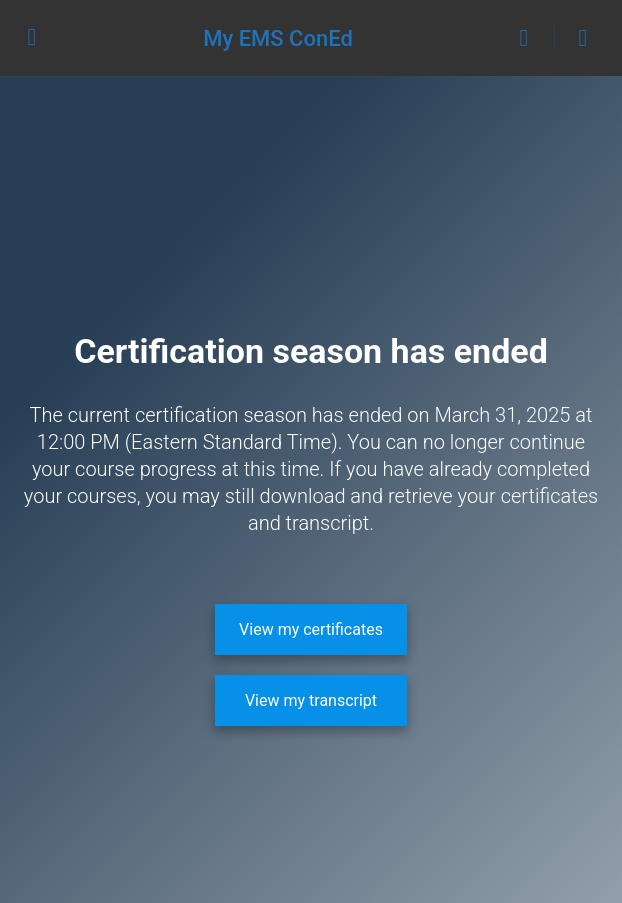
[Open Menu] (32, 36)
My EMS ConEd (278, 38)
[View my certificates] (311, 629)
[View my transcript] (311, 700)
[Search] (529, 38)
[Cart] (584, 38)
